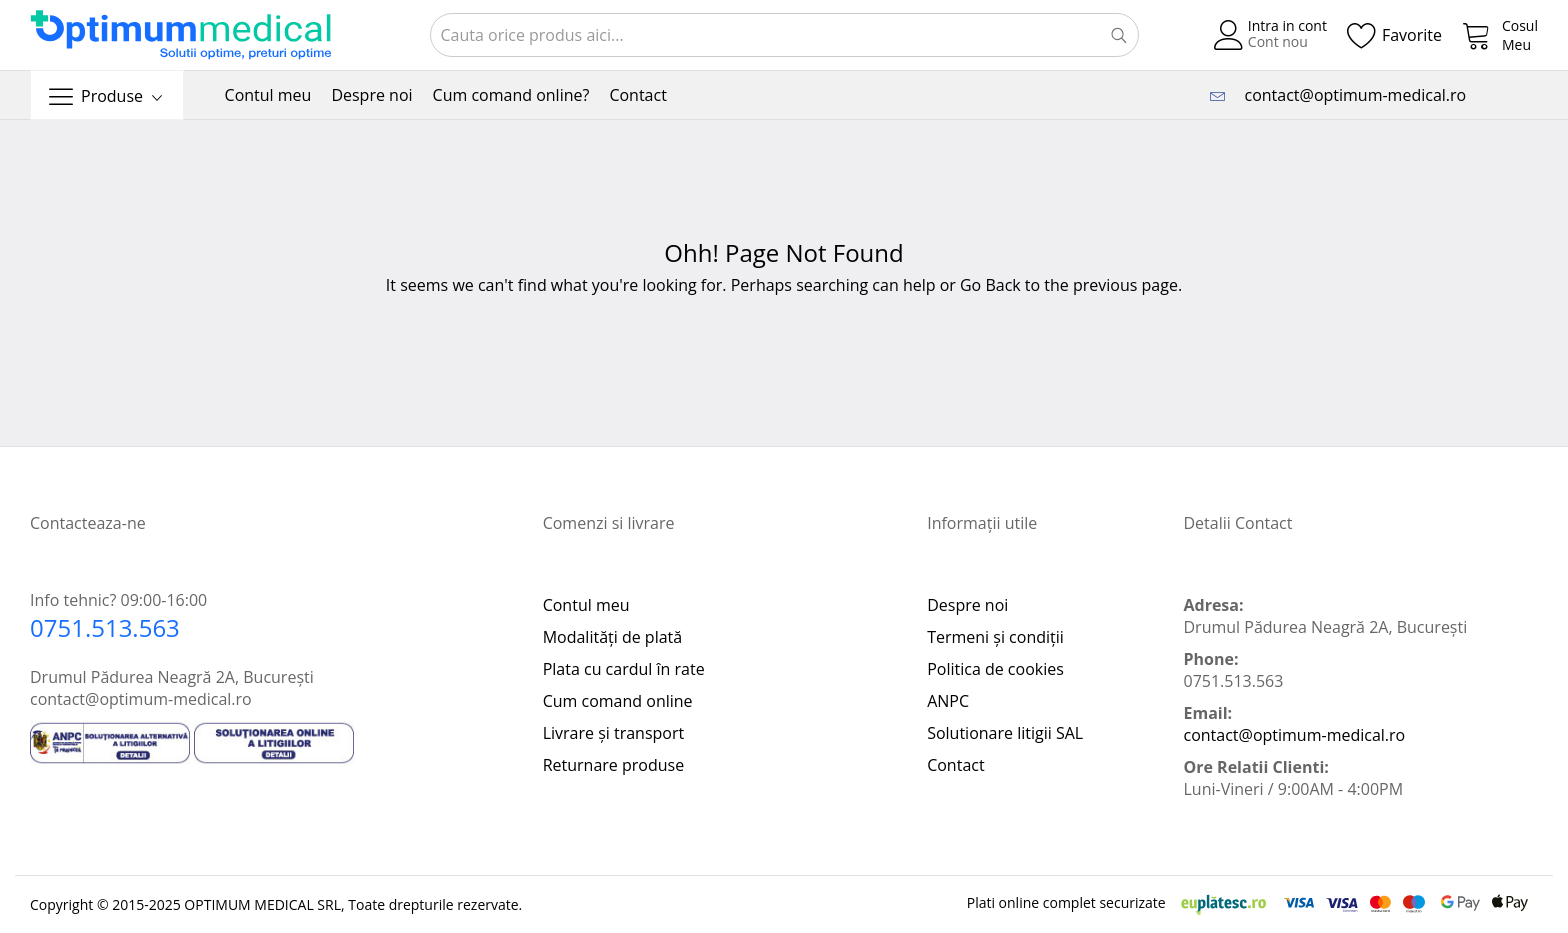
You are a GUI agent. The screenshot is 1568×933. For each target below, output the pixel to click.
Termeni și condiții (995, 637)
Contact (955, 765)
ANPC (948, 701)
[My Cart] (1500, 35)
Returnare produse (613, 765)
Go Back (990, 285)
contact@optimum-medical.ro (1351, 95)
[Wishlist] (1394, 35)
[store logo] (181, 35)
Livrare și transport (614, 733)
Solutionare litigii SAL (1005, 733)
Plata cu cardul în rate (624, 669)
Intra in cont (1287, 25)
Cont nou (1278, 41)
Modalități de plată (613, 637)
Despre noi (967, 605)
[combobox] (784, 35)
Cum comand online (618, 701)
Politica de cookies (995, 669)
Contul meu (586, 605)
